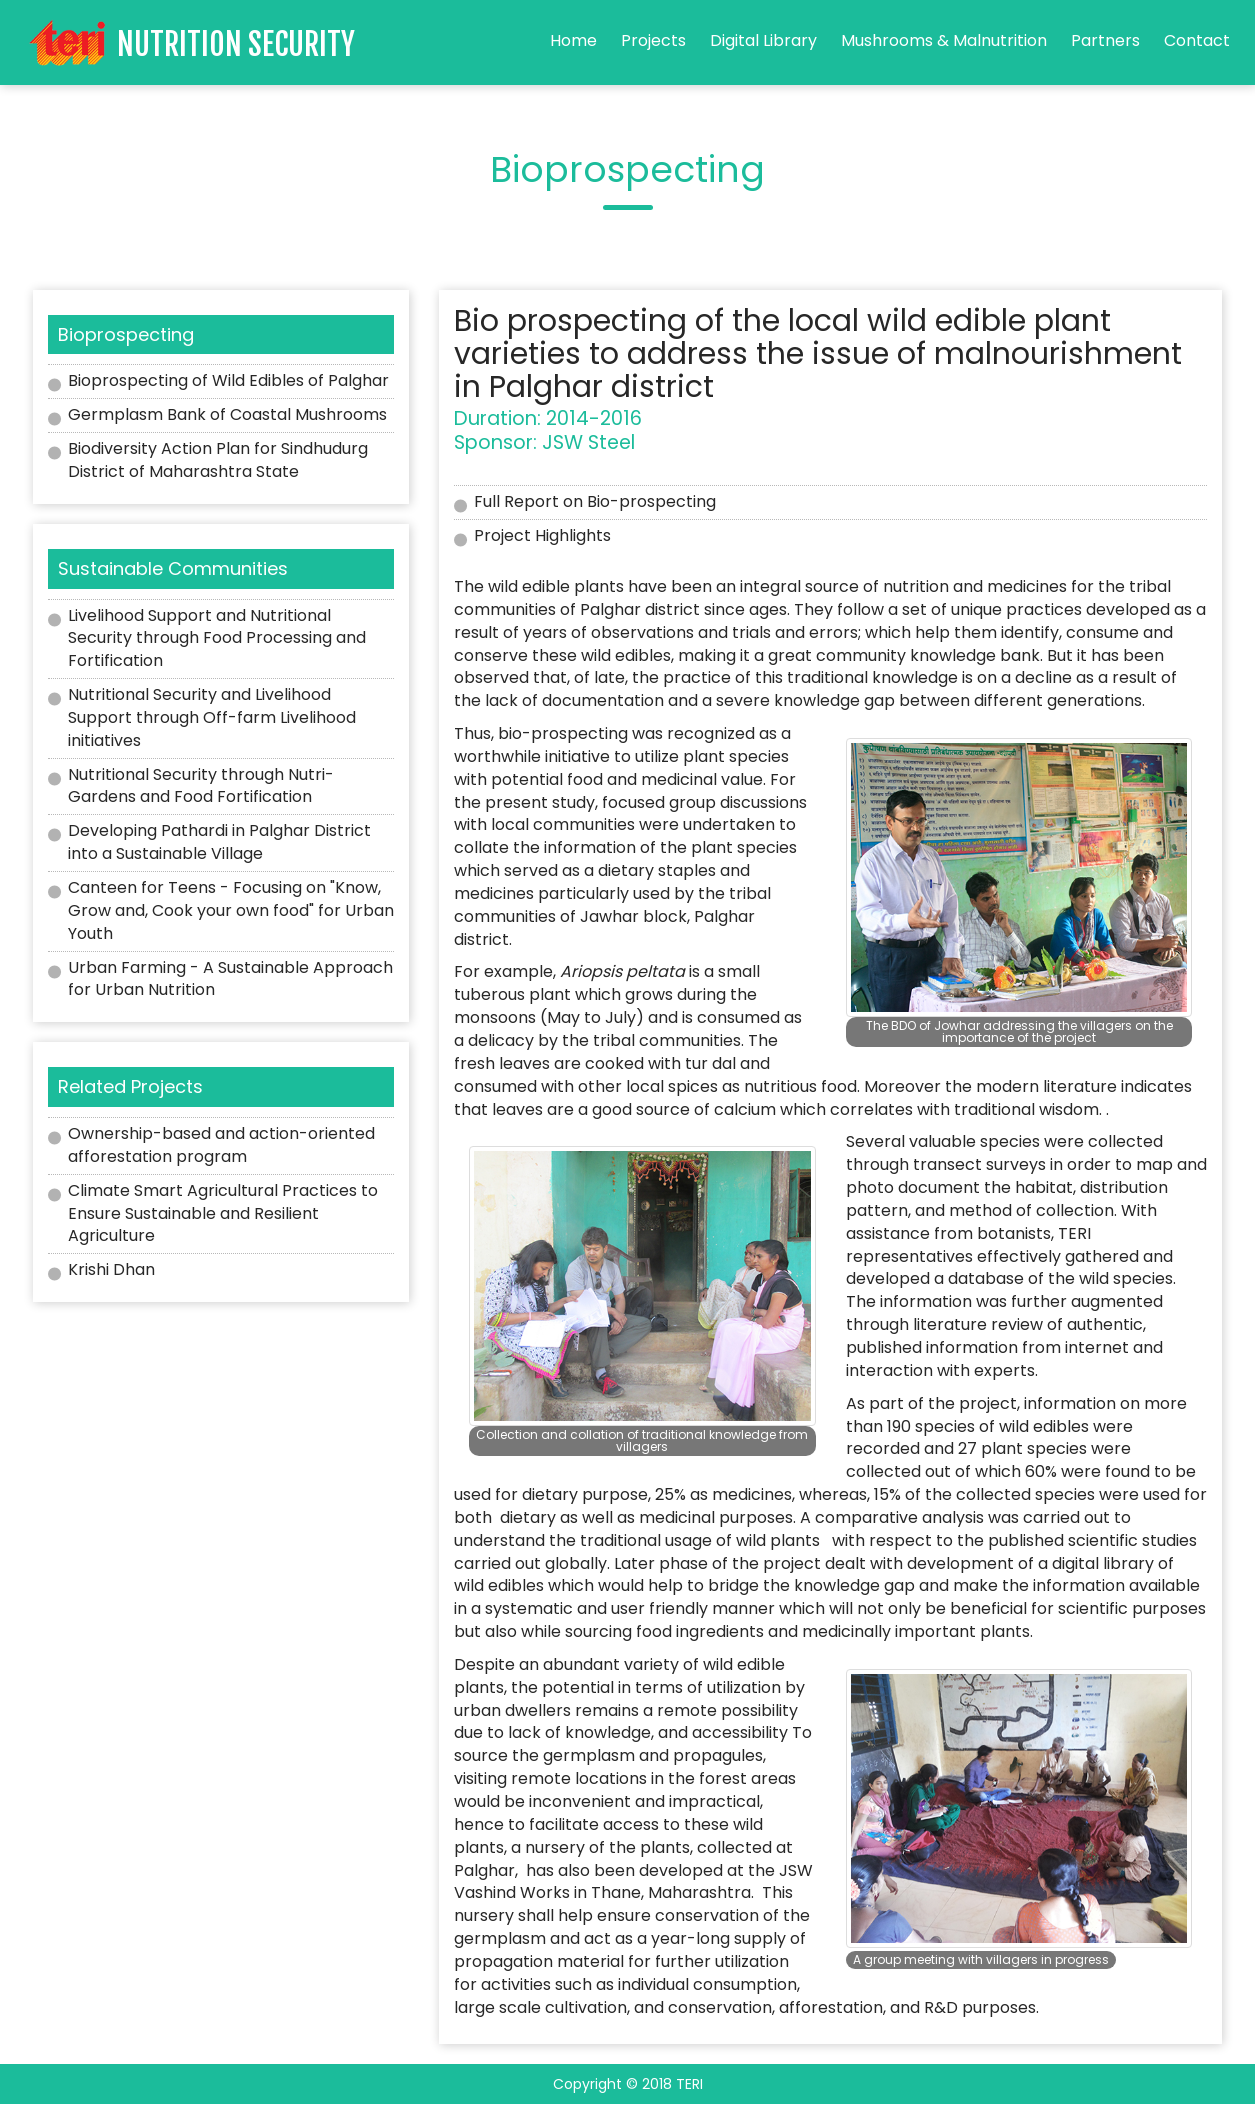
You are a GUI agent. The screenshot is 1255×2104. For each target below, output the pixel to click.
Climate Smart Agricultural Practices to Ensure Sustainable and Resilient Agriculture (223, 1213)
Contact (1197, 40)
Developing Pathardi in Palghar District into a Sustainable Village (219, 842)
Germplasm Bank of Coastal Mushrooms (227, 414)
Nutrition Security (236, 44)
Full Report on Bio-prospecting (595, 501)
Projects (653, 40)
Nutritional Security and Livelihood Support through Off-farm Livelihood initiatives (212, 717)
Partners (1105, 40)
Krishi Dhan (111, 1269)
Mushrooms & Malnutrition (944, 40)
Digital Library (763, 40)
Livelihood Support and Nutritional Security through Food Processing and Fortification (217, 638)
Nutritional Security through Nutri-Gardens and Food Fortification (201, 786)
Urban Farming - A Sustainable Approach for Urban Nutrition (230, 979)
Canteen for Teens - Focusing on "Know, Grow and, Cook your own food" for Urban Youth (231, 910)
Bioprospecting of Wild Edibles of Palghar (228, 380)
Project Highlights (542, 535)
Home (573, 40)
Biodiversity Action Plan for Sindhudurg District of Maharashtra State (218, 460)
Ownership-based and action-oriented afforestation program (221, 1145)
